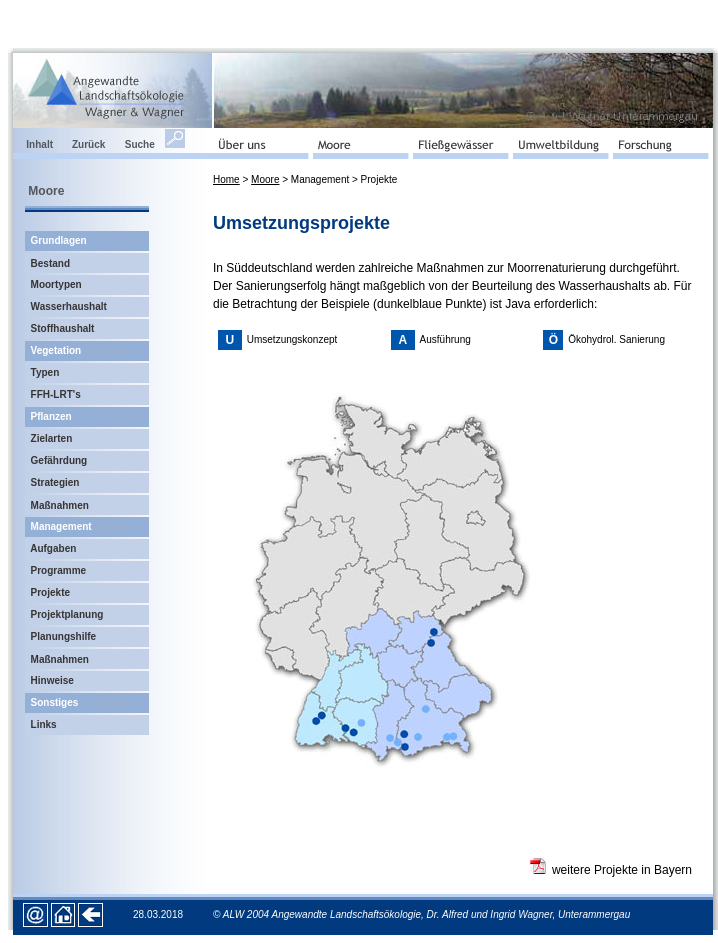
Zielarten (52, 438)
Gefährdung (60, 460)
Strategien (55, 482)
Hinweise (52, 680)
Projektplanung (67, 614)
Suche (140, 144)
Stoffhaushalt (63, 328)
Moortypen (56, 284)
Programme (59, 570)
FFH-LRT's (56, 394)
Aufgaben (53, 548)
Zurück (98, 144)
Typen (45, 372)
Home (226, 179)
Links (44, 724)
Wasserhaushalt (69, 306)
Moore (265, 179)
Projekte (50, 592)
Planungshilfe (64, 636)
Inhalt (42, 144)
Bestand (50, 263)
